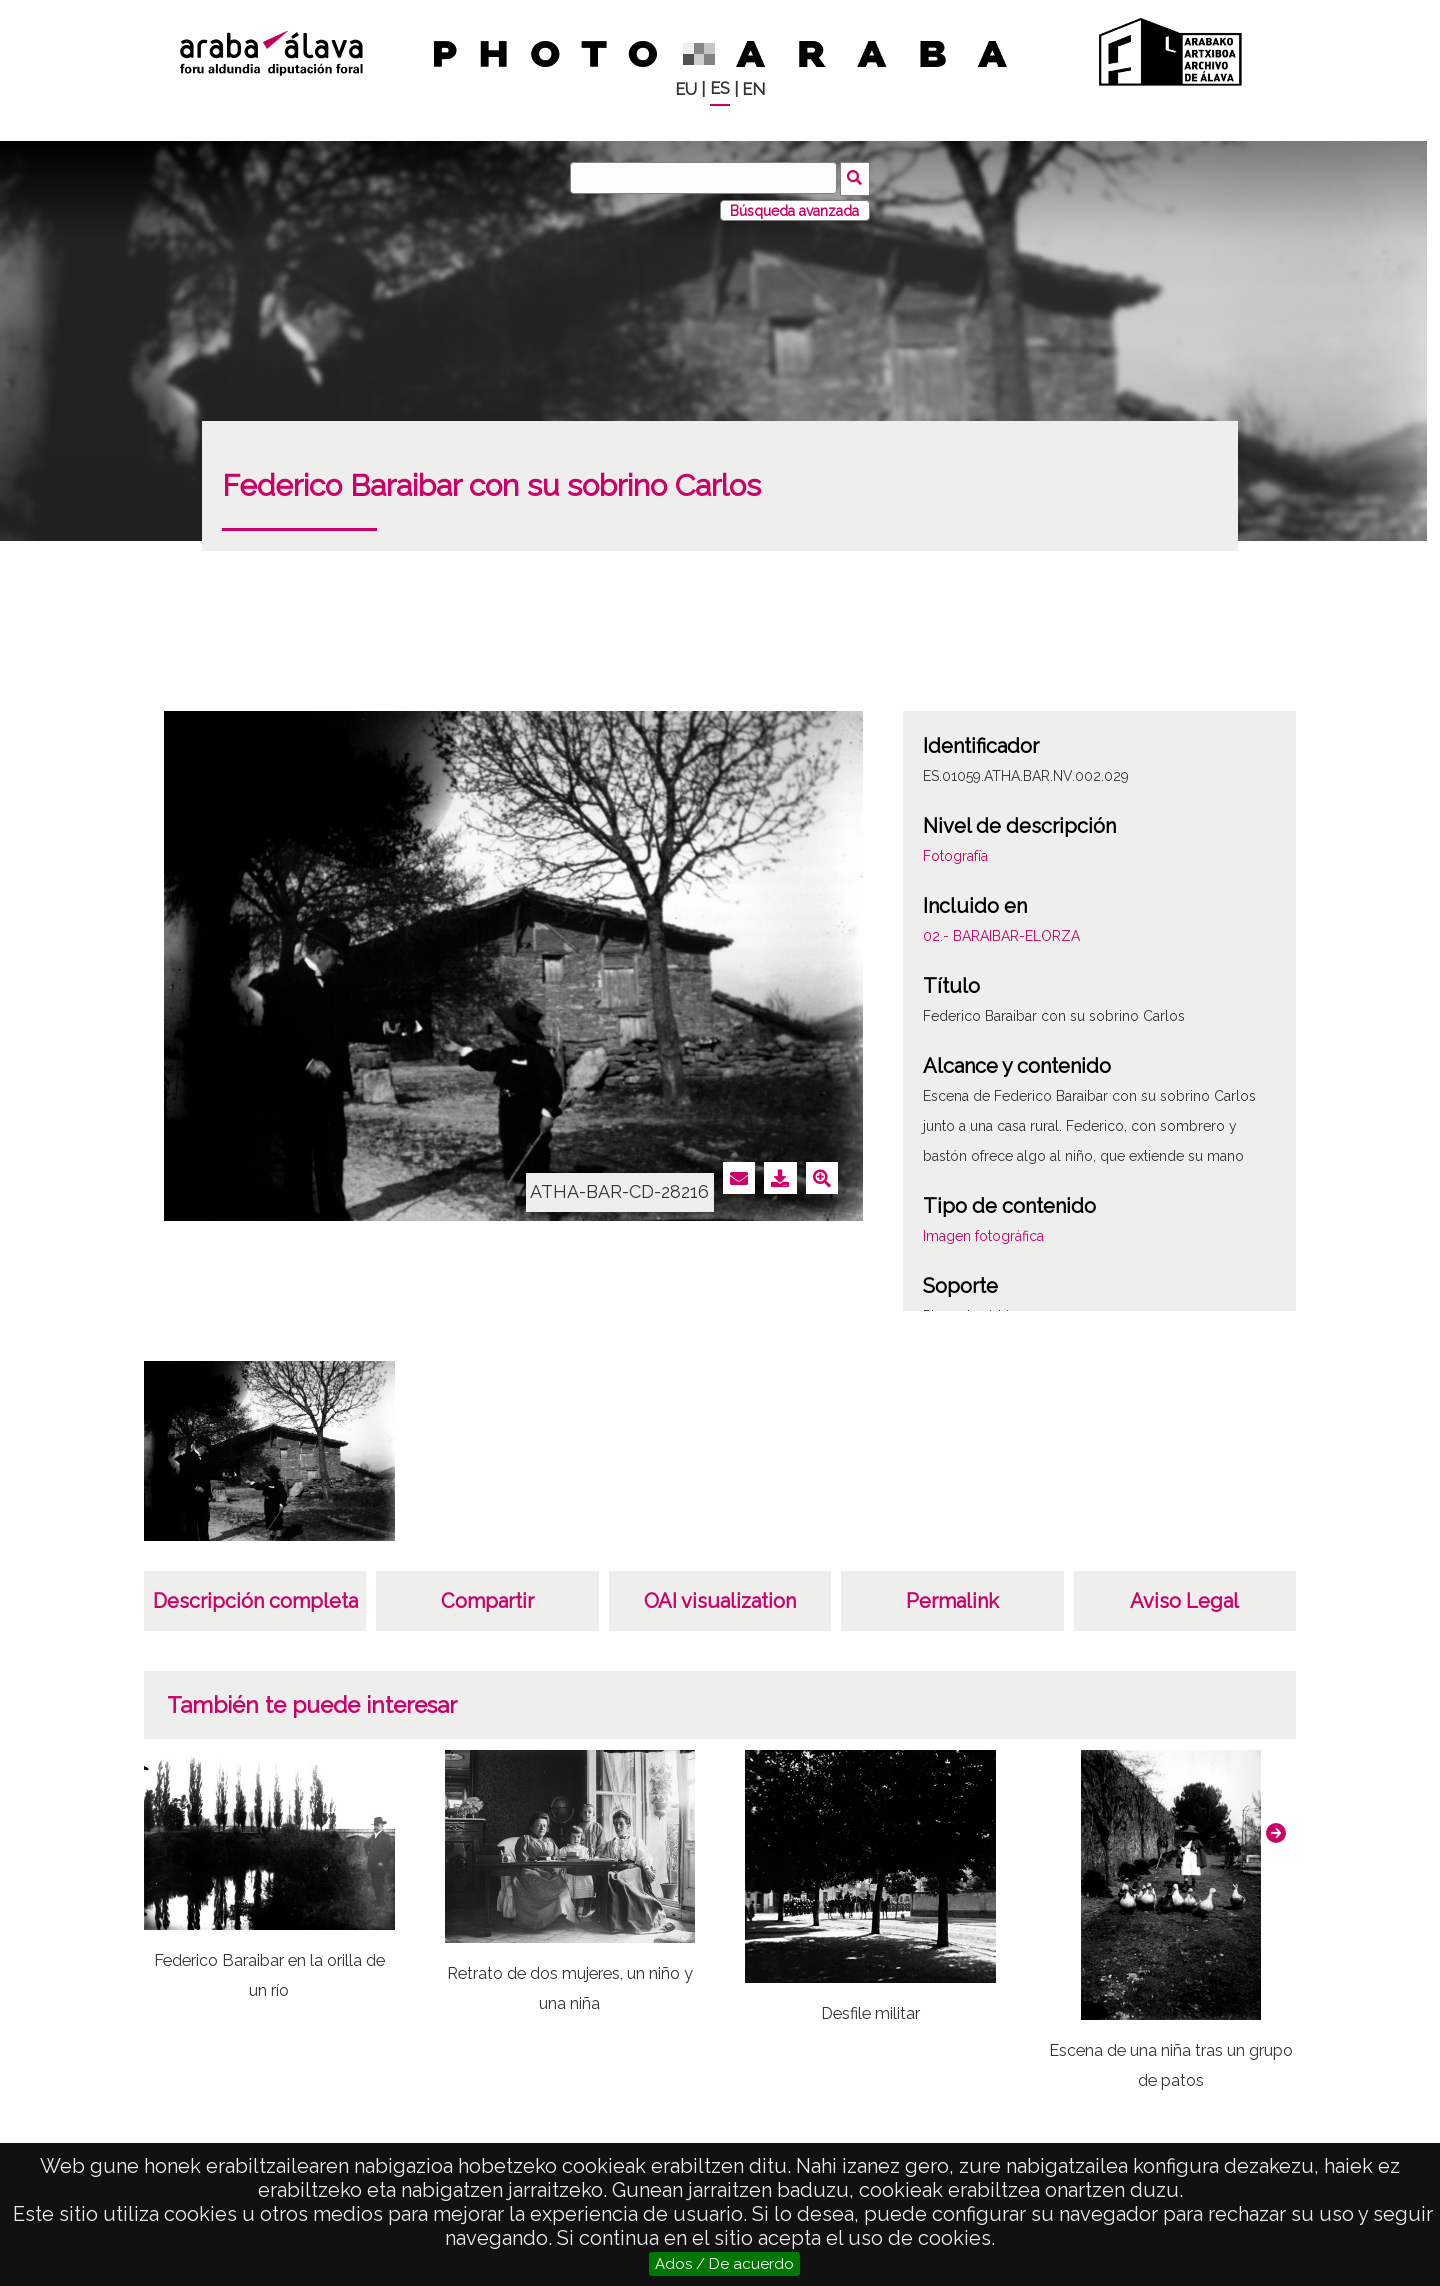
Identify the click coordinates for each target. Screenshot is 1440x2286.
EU (686, 89)
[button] (1276, 1831)
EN (753, 89)
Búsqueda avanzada (794, 209)
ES (720, 88)
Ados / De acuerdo (724, 2264)
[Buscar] (705, 178)
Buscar (856, 177)
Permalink (952, 1600)
